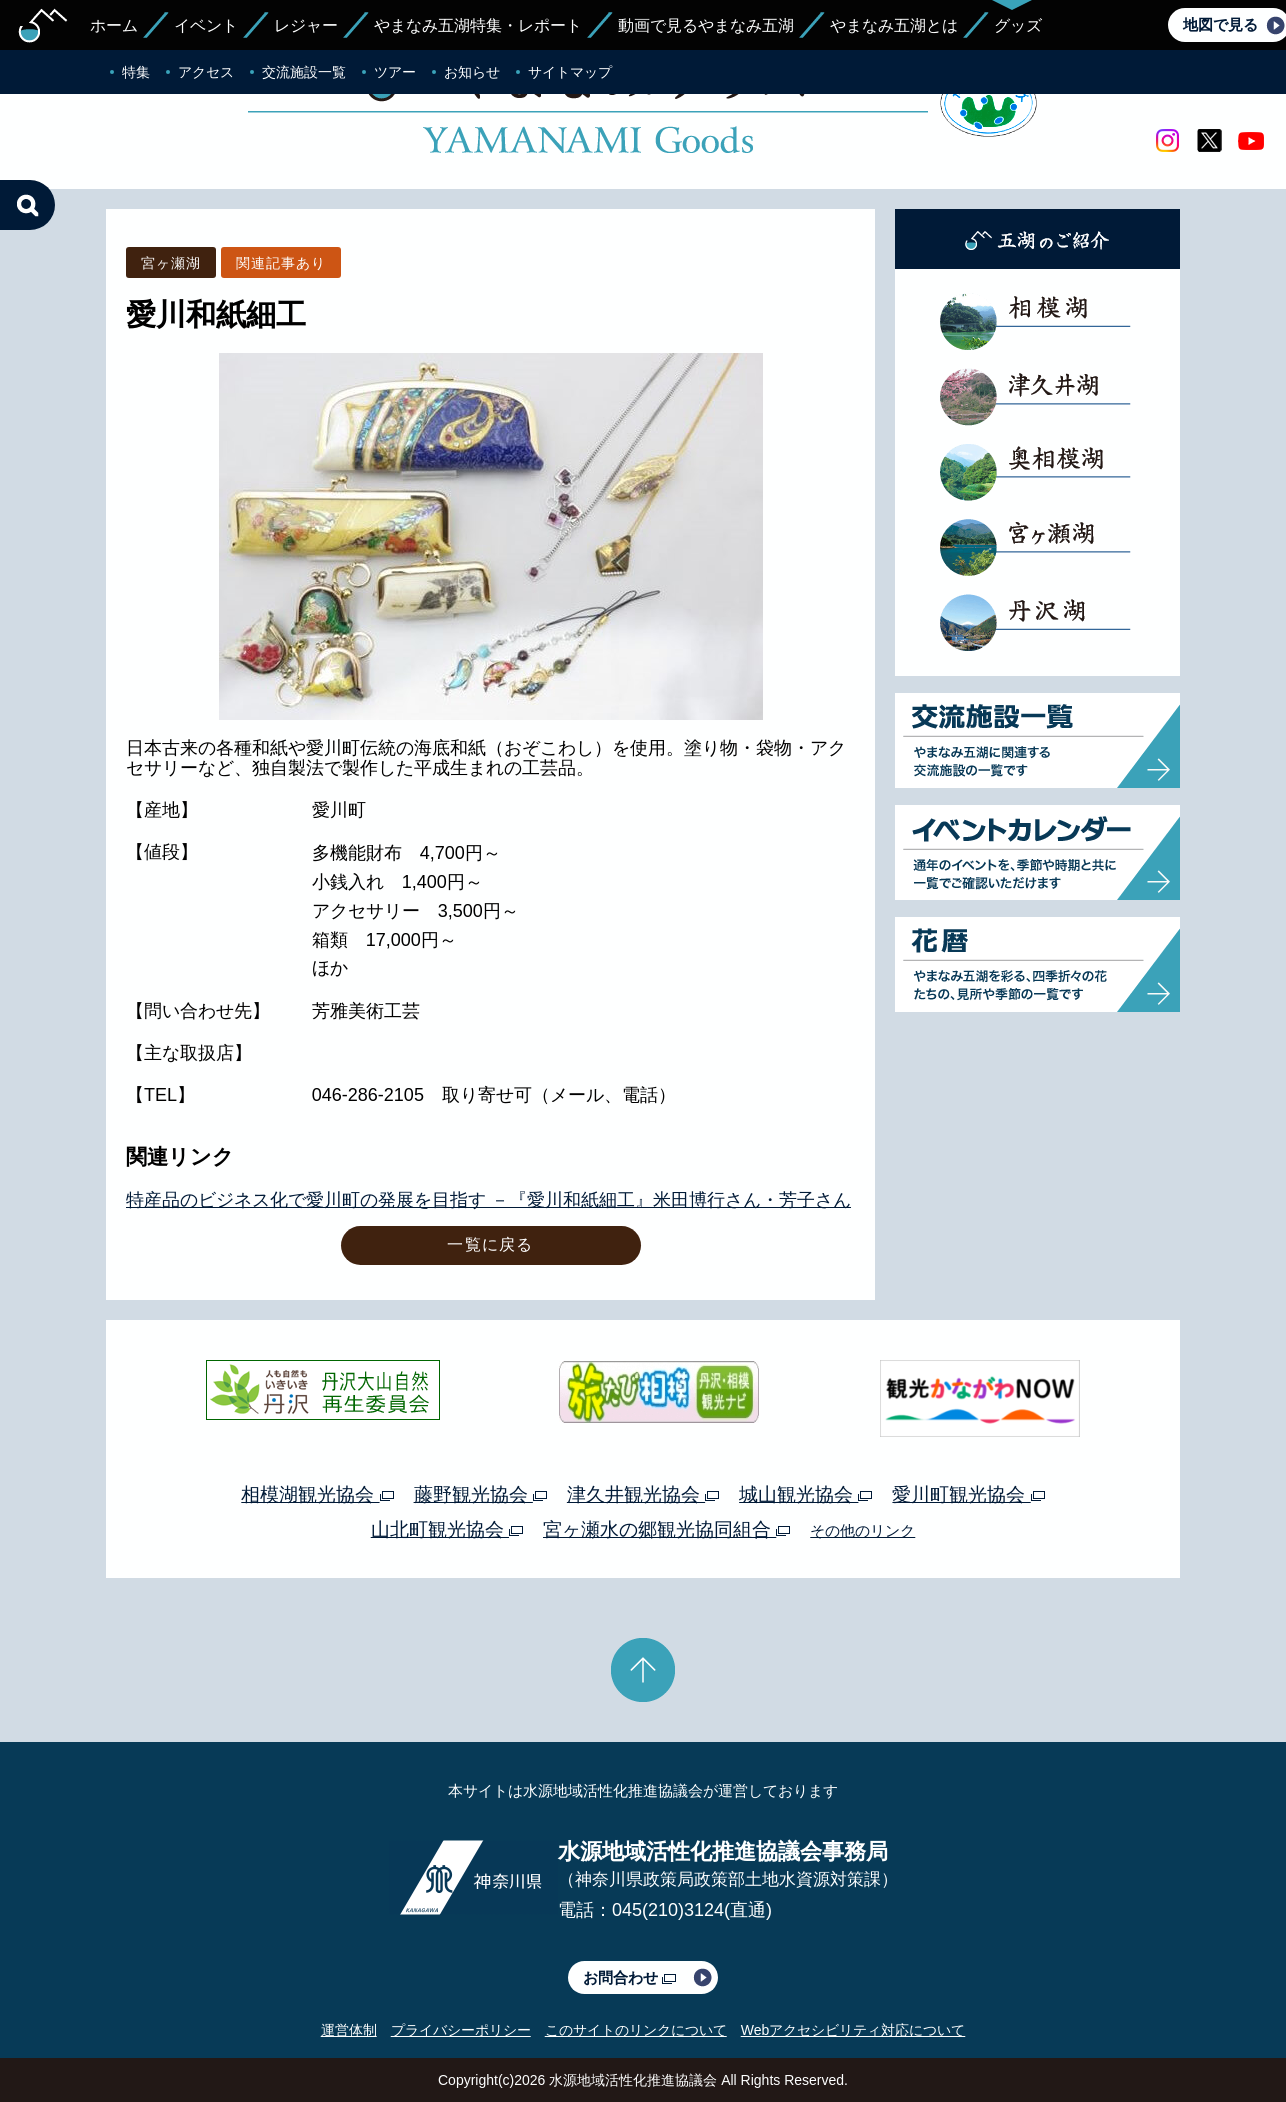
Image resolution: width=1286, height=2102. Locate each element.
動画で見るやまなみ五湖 (706, 25)
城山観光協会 (805, 1494)
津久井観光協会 (643, 1494)
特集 (136, 72)
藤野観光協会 (480, 1494)
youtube (1251, 141)
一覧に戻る (490, 1244)
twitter (1209, 141)
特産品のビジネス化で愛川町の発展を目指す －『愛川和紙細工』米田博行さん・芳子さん (488, 1200)
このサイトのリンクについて (636, 2030)
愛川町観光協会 (968, 1494)
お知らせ (472, 72)
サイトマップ (570, 72)
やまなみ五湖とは (894, 25)
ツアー (395, 72)
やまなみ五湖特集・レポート (478, 25)
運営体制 (349, 2030)
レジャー (306, 25)
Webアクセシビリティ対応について (853, 2030)
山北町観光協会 (447, 1529)
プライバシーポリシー (461, 2030)
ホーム (114, 25)
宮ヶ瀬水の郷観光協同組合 (666, 1529)
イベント (206, 25)
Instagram (1167, 141)
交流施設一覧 (304, 72)
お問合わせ (629, 1977)
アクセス (206, 72)
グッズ (1018, 25)
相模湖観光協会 (317, 1494)
